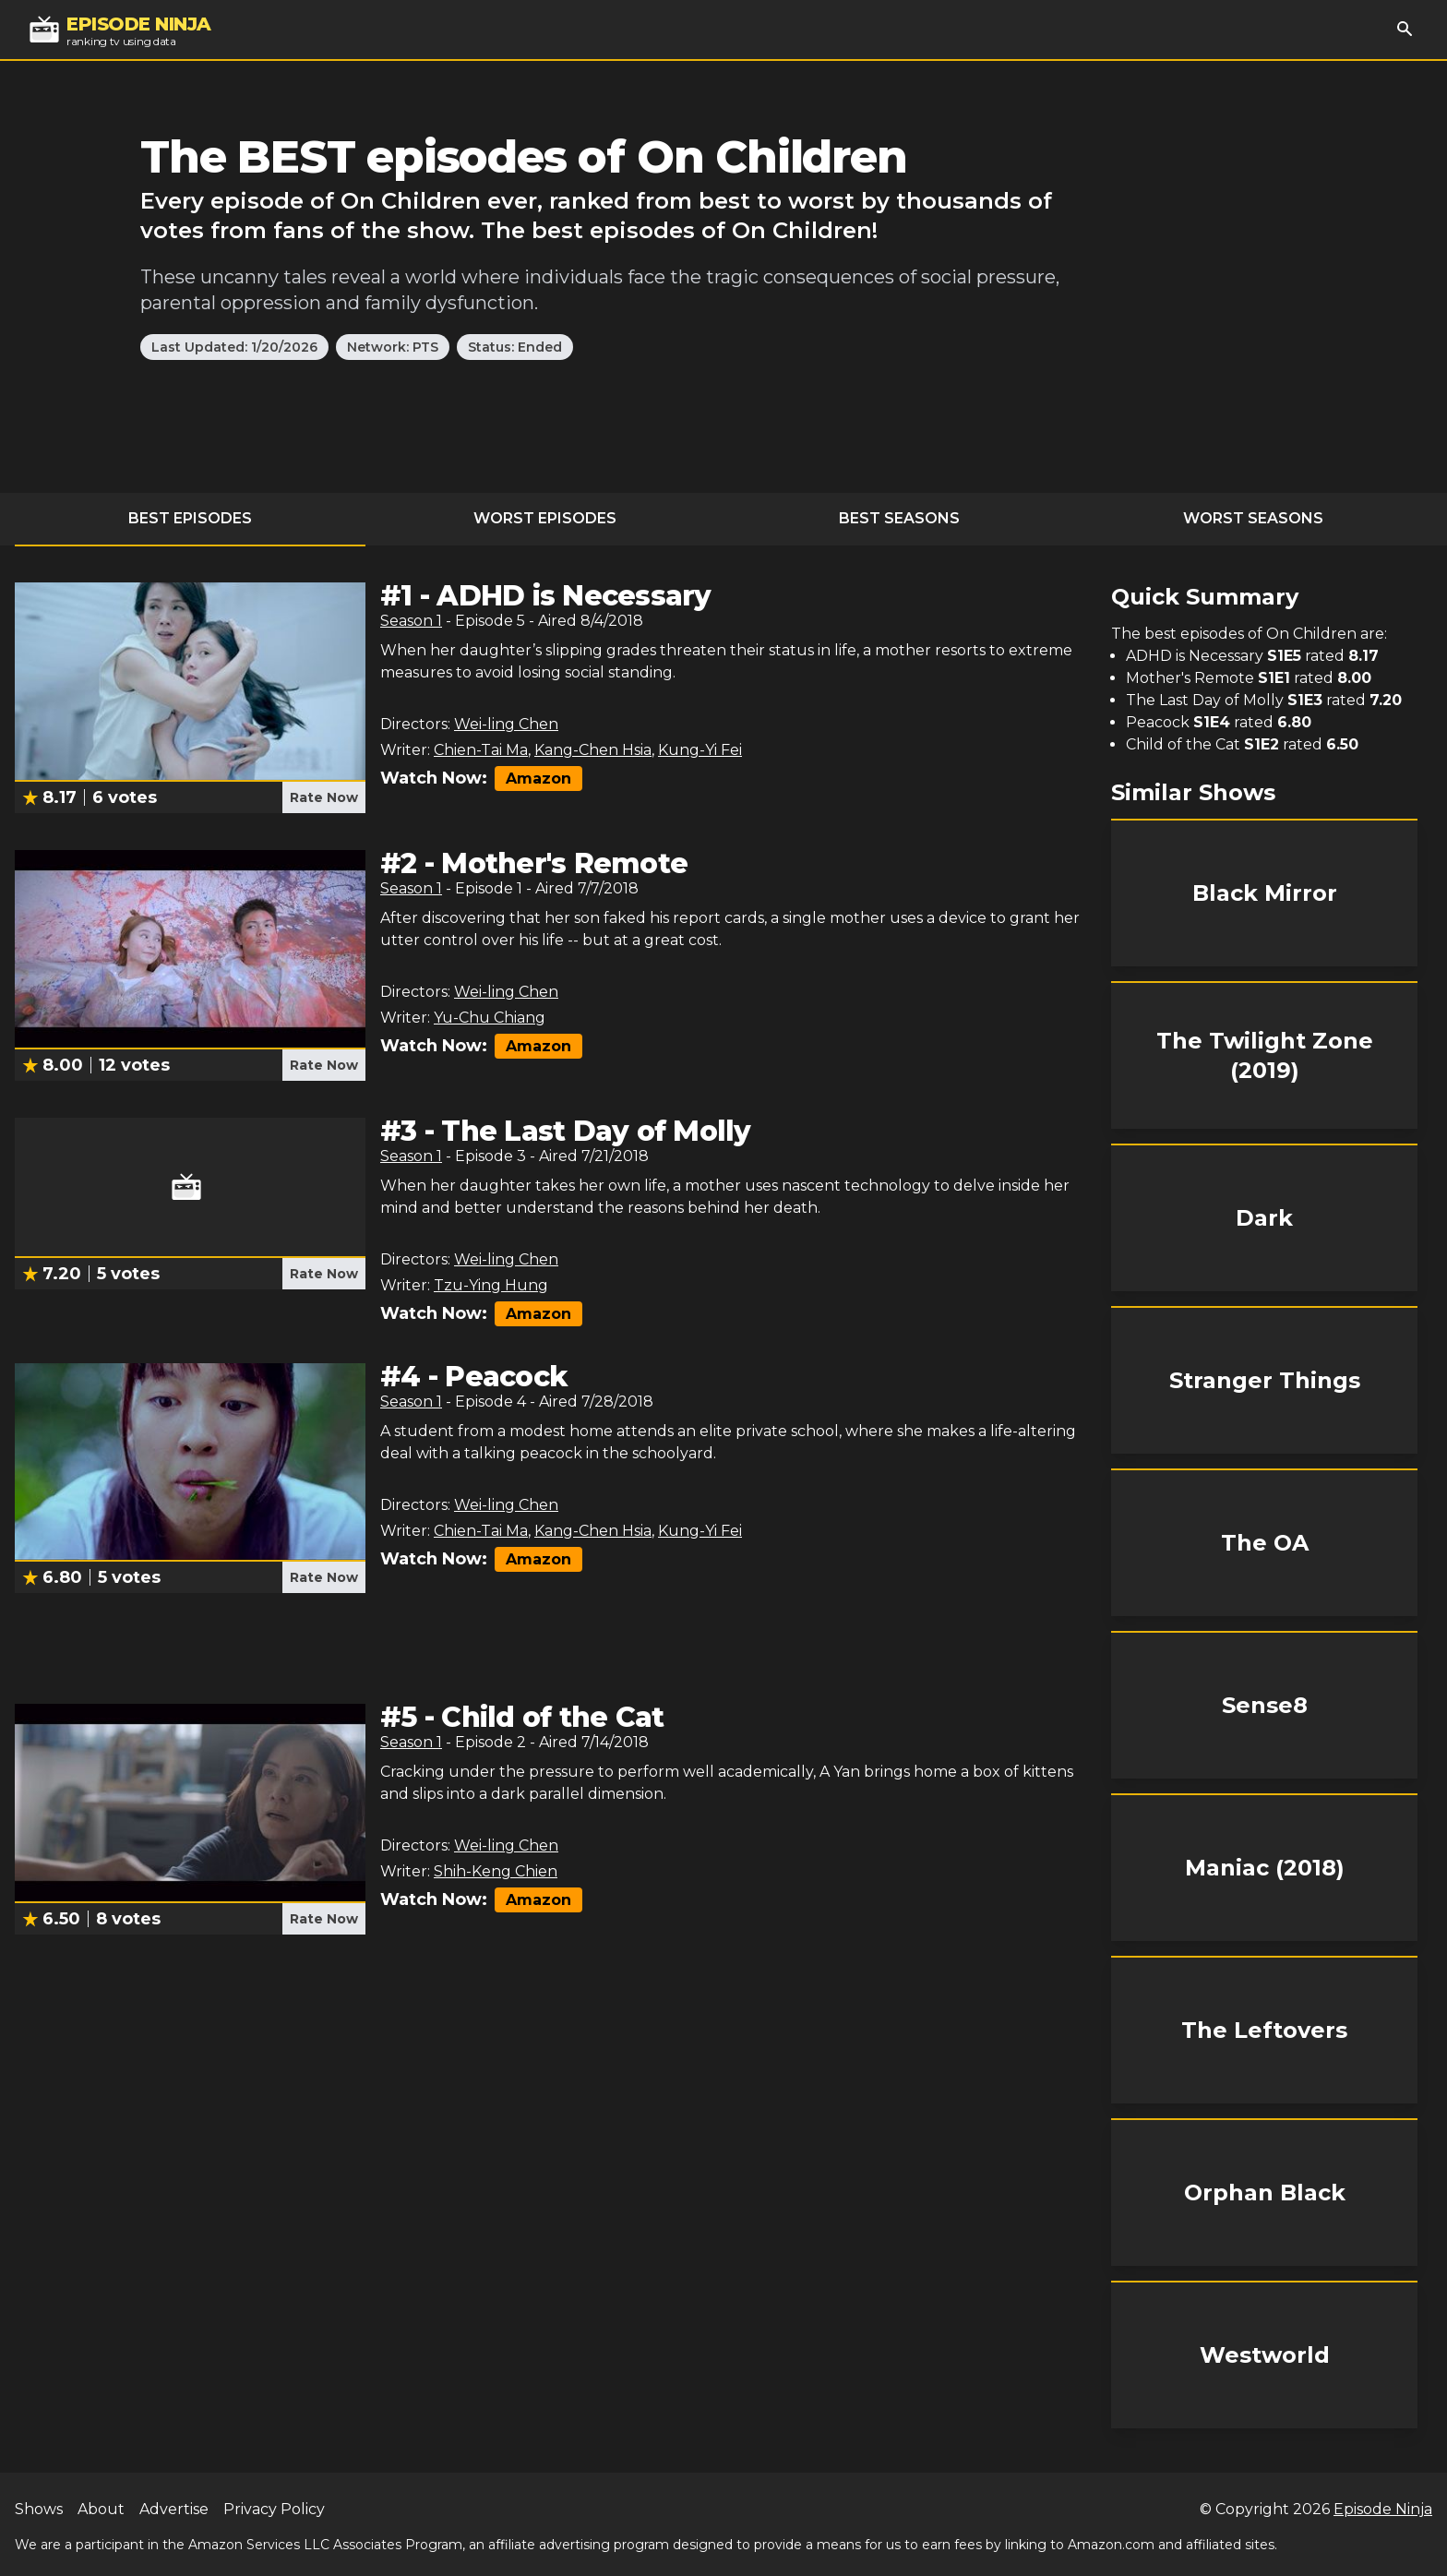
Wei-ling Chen (506, 724)
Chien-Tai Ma (481, 750)
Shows (39, 2509)
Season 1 (411, 620)
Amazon (538, 778)
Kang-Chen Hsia (593, 750)
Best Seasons (899, 518)
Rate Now (324, 797)
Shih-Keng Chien (495, 1871)
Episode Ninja (1382, 2509)
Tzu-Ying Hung (491, 1285)
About (101, 2509)
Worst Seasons (1253, 518)
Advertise (174, 2509)
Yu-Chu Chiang (489, 1017)
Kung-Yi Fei (700, 750)
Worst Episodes (544, 518)
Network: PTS (392, 347)
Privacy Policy (274, 2509)
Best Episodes (190, 518)
